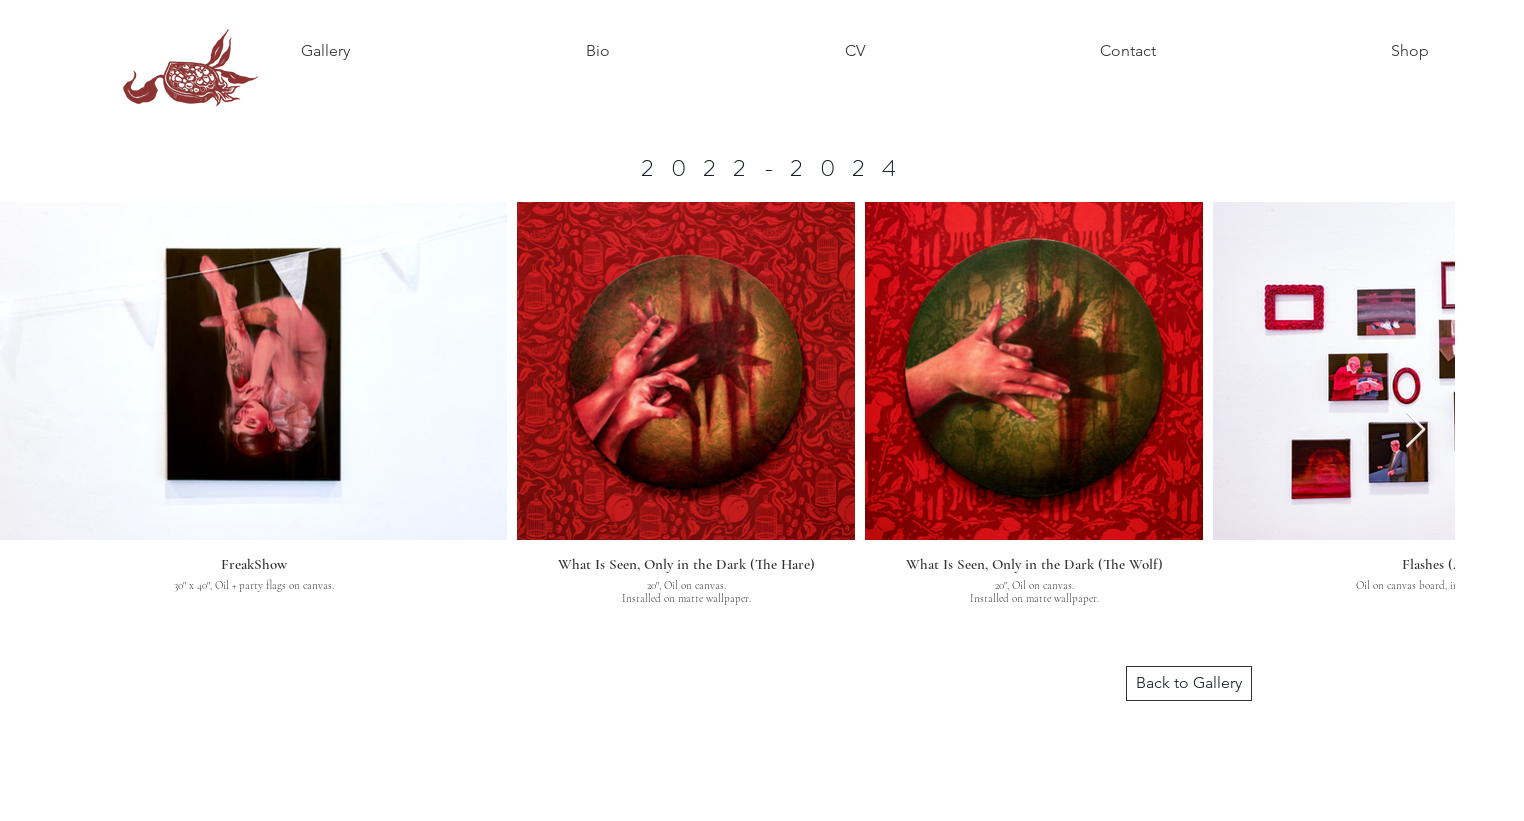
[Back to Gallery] (1189, 683)
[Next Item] (1415, 430)
